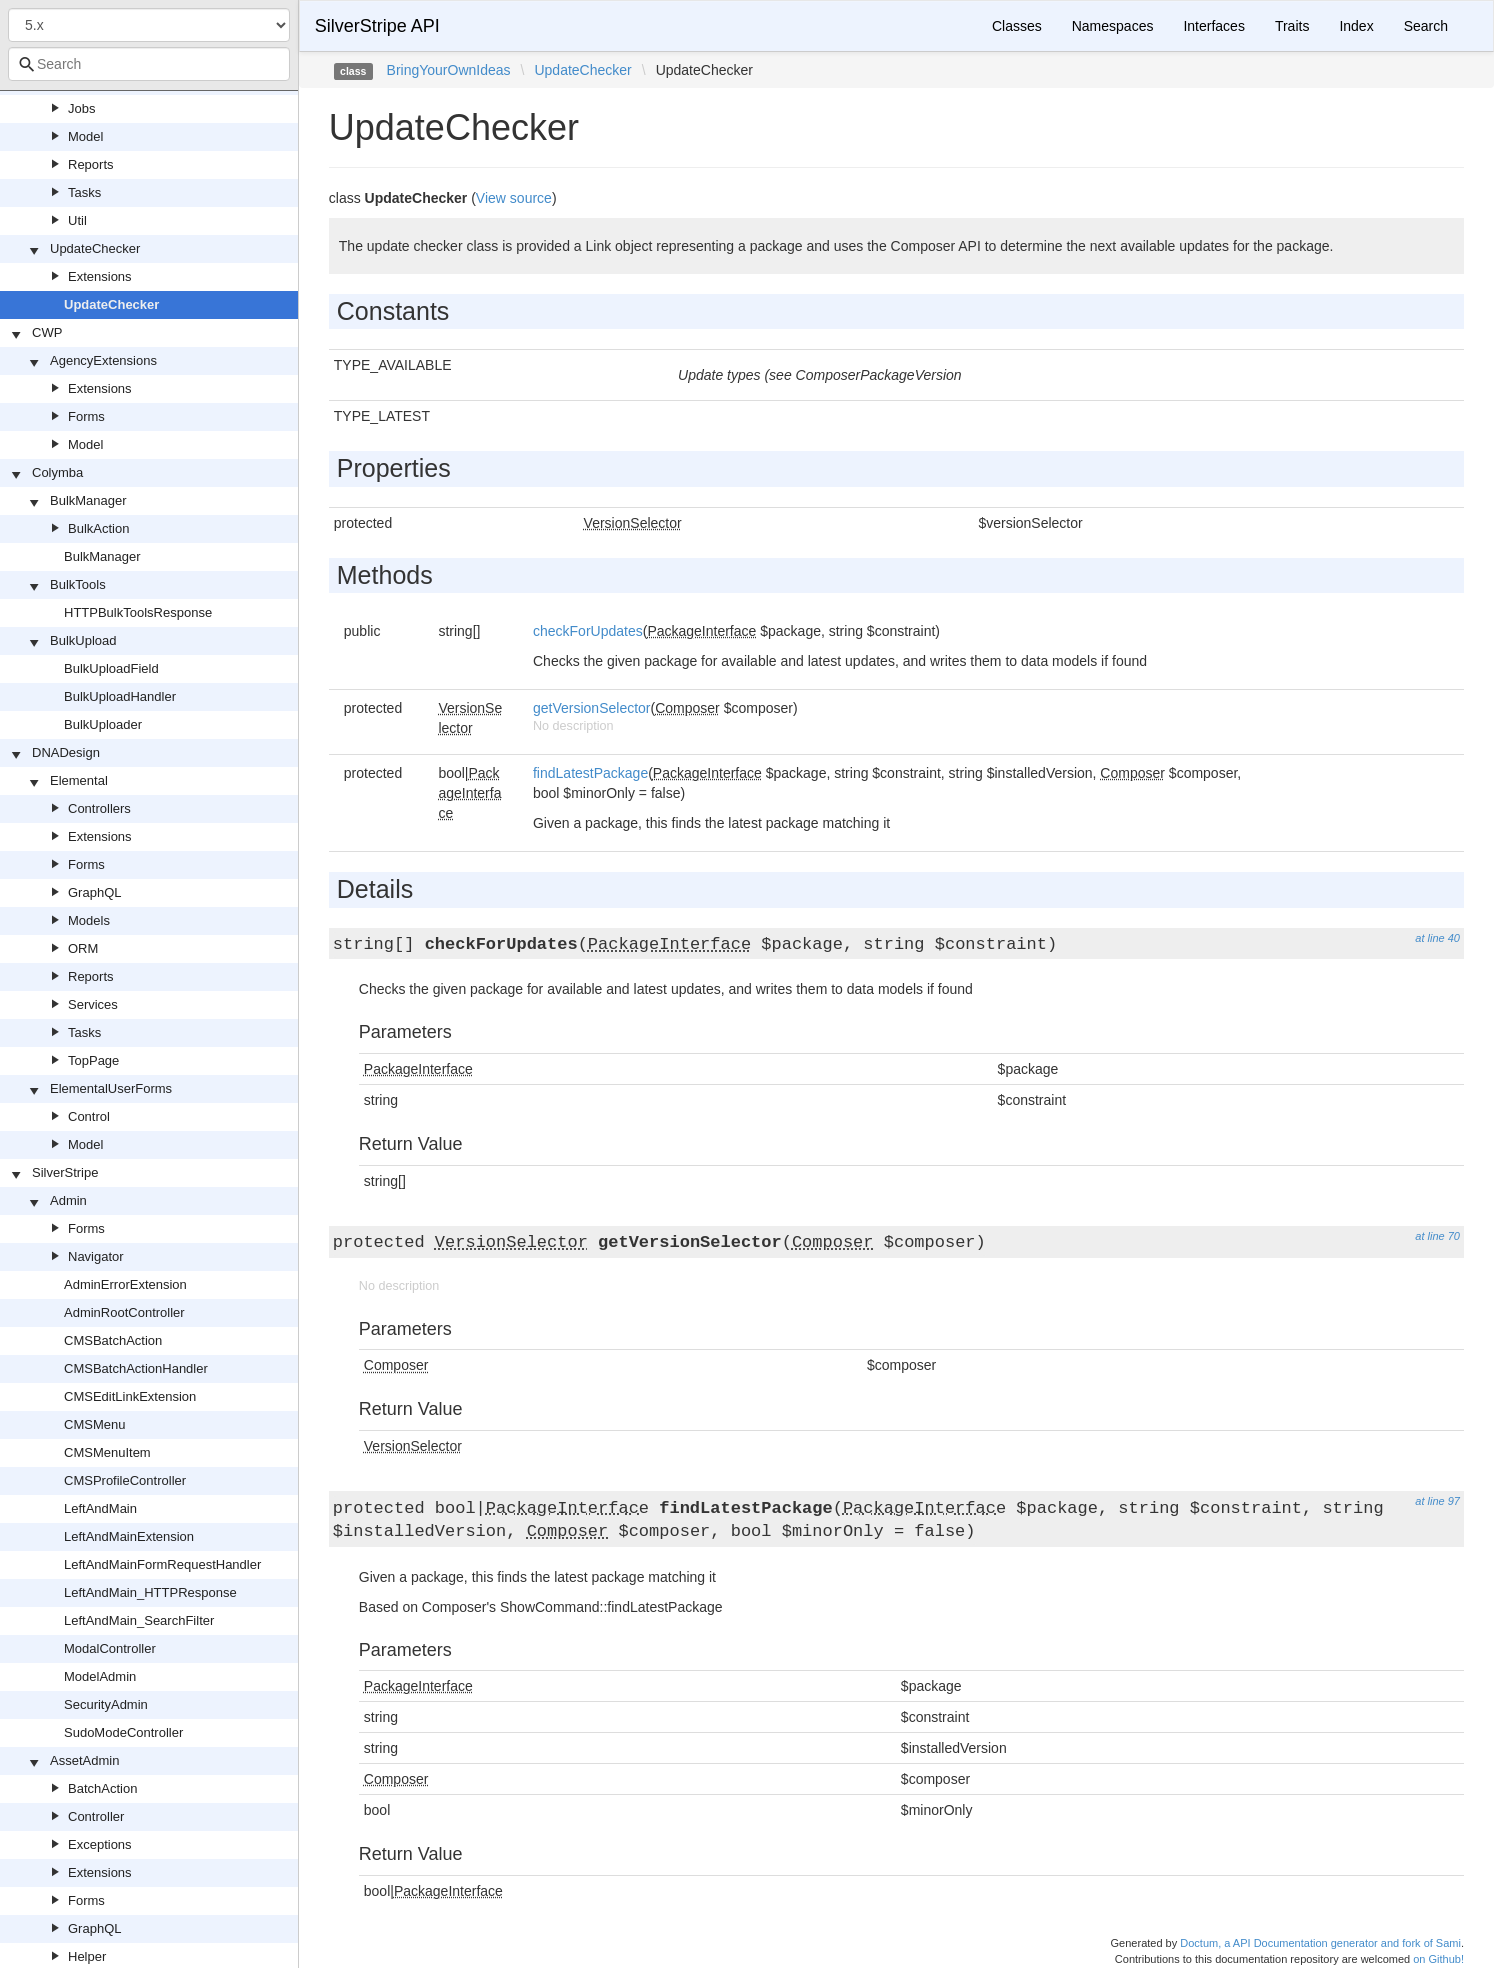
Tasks (84, 192)
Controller (96, 1816)
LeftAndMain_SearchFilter (139, 1620)
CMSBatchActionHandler (136, 1368)
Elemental (79, 780)
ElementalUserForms (111, 1088)
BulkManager (88, 500)
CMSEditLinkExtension (130, 1396)
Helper (87, 1956)
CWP (47, 332)
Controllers (99, 808)
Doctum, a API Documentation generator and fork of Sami (1320, 1943)
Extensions (100, 276)
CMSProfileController (125, 1480)
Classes (1017, 26)
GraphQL (94, 892)
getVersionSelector (592, 708)
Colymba (57, 472)
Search (1426, 26)
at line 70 (1437, 1236)
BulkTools (78, 584)
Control (89, 1116)
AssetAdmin (84, 1760)
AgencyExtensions (103, 360)
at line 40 (1437, 938)
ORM (83, 948)
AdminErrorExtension (125, 1284)
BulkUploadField (111, 668)
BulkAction (98, 528)
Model (85, 136)
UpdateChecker (95, 248)
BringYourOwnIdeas (449, 70)
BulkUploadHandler (120, 696)
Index (1356, 26)
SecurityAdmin (106, 1704)
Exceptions (100, 1844)
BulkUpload (83, 640)
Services (93, 1004)
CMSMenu (94, 1424)
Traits (1292, 26)
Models (89, 920)
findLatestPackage (590, 773)
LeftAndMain (100, 1508)
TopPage (93, 1060)
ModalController (110, 1648)
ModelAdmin (100, 1676)
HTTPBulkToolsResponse (138, 612)
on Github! (1438, 1959)
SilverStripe (65, 1172)
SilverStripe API (377, 26)
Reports (91, 164)
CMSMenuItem (107, 1452)
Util (77, 220)
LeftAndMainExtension (129, 1536)
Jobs (81, 108)
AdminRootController (124, 1312)
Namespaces (1113, 26)
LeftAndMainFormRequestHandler (162, 1564)
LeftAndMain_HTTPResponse (150, 1592)
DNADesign (66, 752)
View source (514, 198)
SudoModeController (123, 1732)
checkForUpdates (588, 631)
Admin (68, 1200)
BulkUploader (103, 724)
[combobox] (149, 64)
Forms (86, 416)
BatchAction (102, 1788)
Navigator (96, 1256)
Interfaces (1213, 26)
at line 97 (1437, 1501)
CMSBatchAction (113, 1340)
